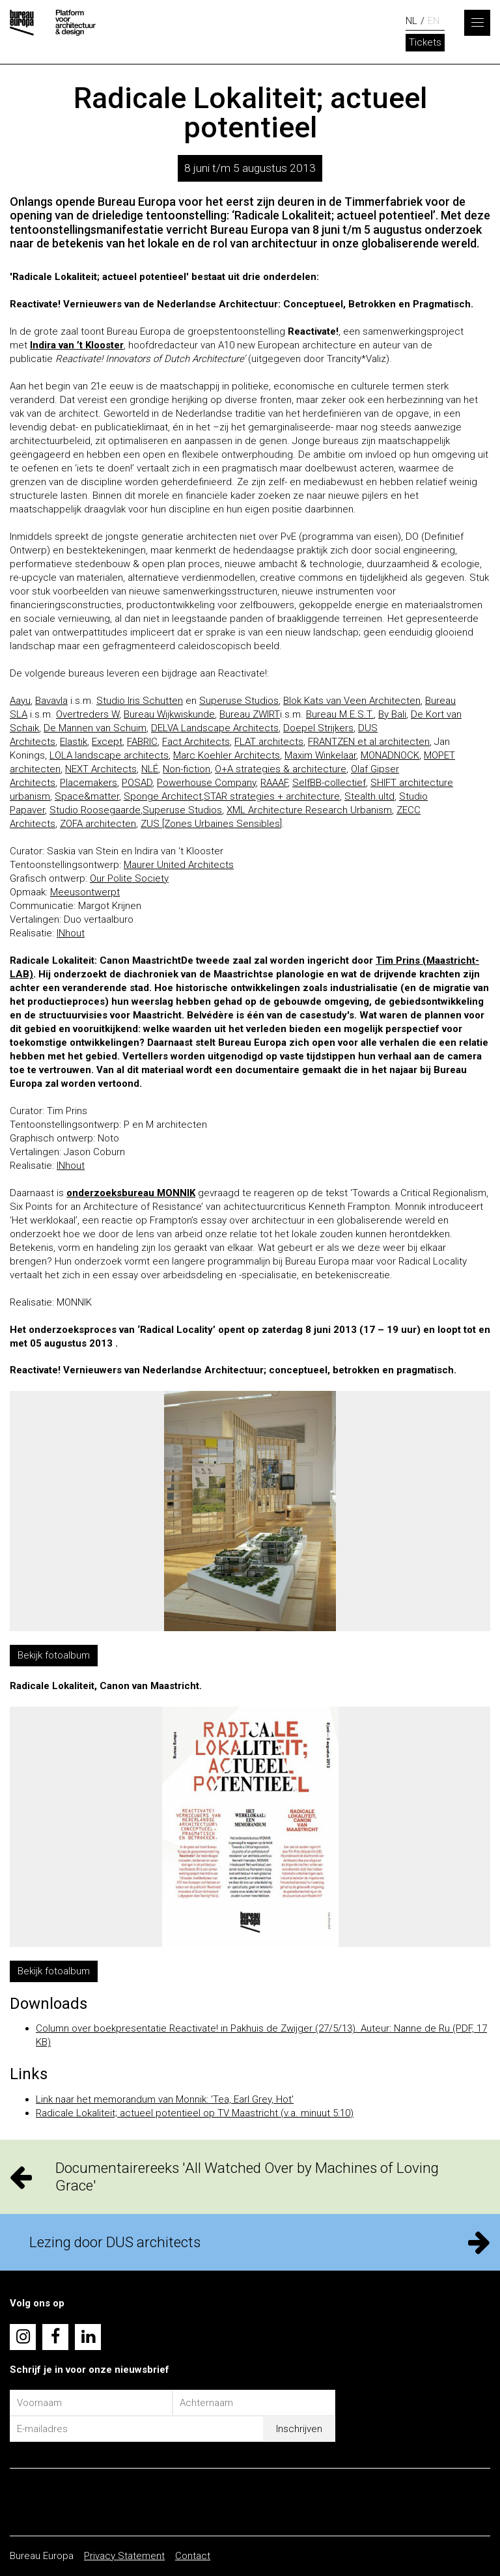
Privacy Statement (124, 2556)
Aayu (20, 701)
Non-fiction (186, 769)
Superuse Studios (239, 701)
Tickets (425, 42)
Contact (192, 2556)
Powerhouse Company (206, 783)
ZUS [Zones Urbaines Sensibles (210, 824)
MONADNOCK (390, 755)
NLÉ (149, 769)
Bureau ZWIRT (249, 714)
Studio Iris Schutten (139, 701)
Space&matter (87, 796)
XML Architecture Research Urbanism (309, 810)
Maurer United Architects (179, 865)
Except (107, 742)
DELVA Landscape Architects (215, 728)
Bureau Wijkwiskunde (169, 714)
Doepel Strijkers (318, 728)
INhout (71, 933)
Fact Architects (196, 742)
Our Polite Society (129, 878)
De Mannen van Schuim (95, 728)
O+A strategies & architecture (280, 769)
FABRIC (142, 742)
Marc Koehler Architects (226, 755)
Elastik (73, 742)
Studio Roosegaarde (95, 810)
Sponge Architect (163, 796)
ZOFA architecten (98, 824)
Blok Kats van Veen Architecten (352, 701)
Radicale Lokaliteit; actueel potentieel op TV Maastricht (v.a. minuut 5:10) (195, 2113)
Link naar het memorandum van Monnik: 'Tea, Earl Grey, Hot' (165, 2099)
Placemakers (88, 783)
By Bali (392, 714)
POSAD (137, 783)
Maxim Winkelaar (320, 755)
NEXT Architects (101, 769)
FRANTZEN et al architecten (369, 742)
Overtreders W (87, 714)
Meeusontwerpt (85, 892)
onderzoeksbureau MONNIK (130, 1193)
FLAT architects (268, 742)
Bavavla (51, 701)
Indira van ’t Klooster (77, 345)
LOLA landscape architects (109, 755)
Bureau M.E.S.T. (340, 714)
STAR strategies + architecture (272, 796)
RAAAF (274, 783)
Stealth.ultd (369, 796)
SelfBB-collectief (329, 783)
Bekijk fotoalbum (54, 1655)
